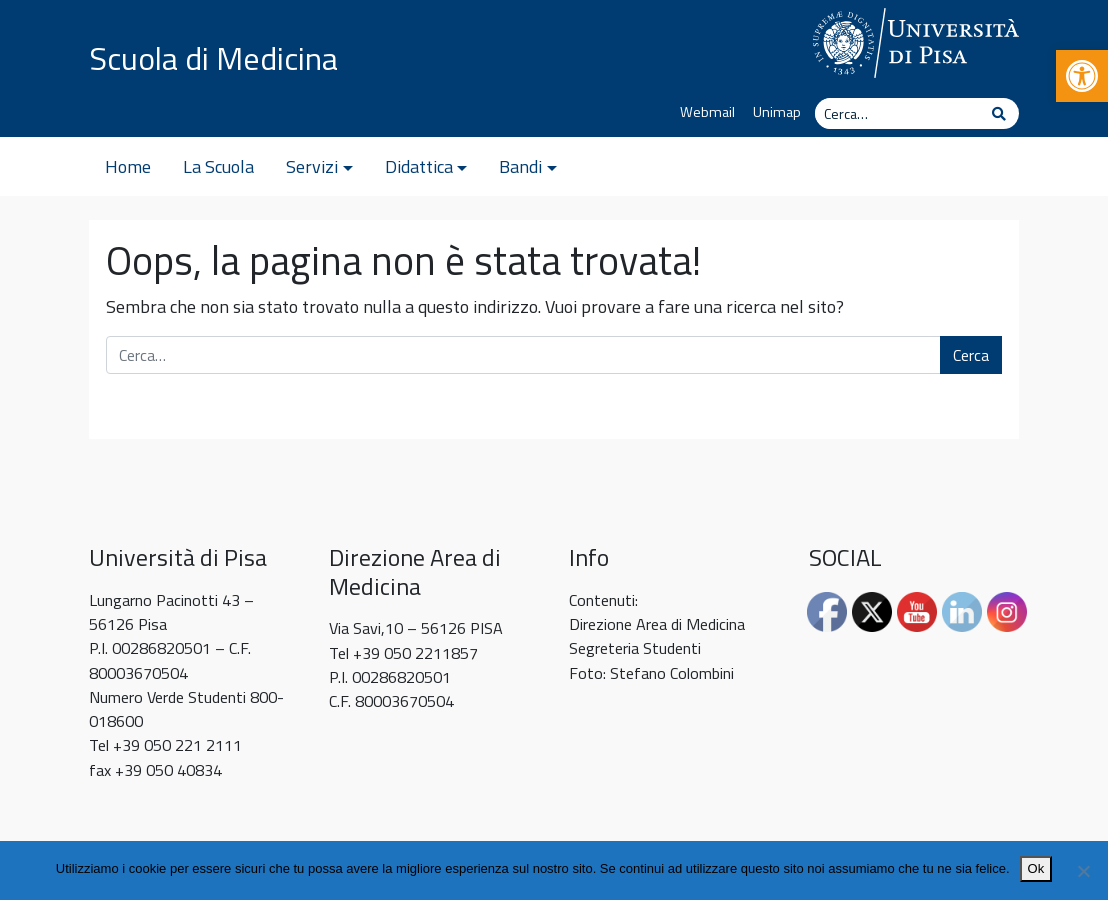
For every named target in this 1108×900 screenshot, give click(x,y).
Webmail (707, 112)
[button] (1082, 76)
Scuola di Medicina (213, 58)
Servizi (312, 166)
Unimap (777, 112)
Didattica (419, 166)
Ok (1036, 868)
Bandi (520, 166)
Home (128, 166)
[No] (1083, 871)
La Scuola (218, 166)
